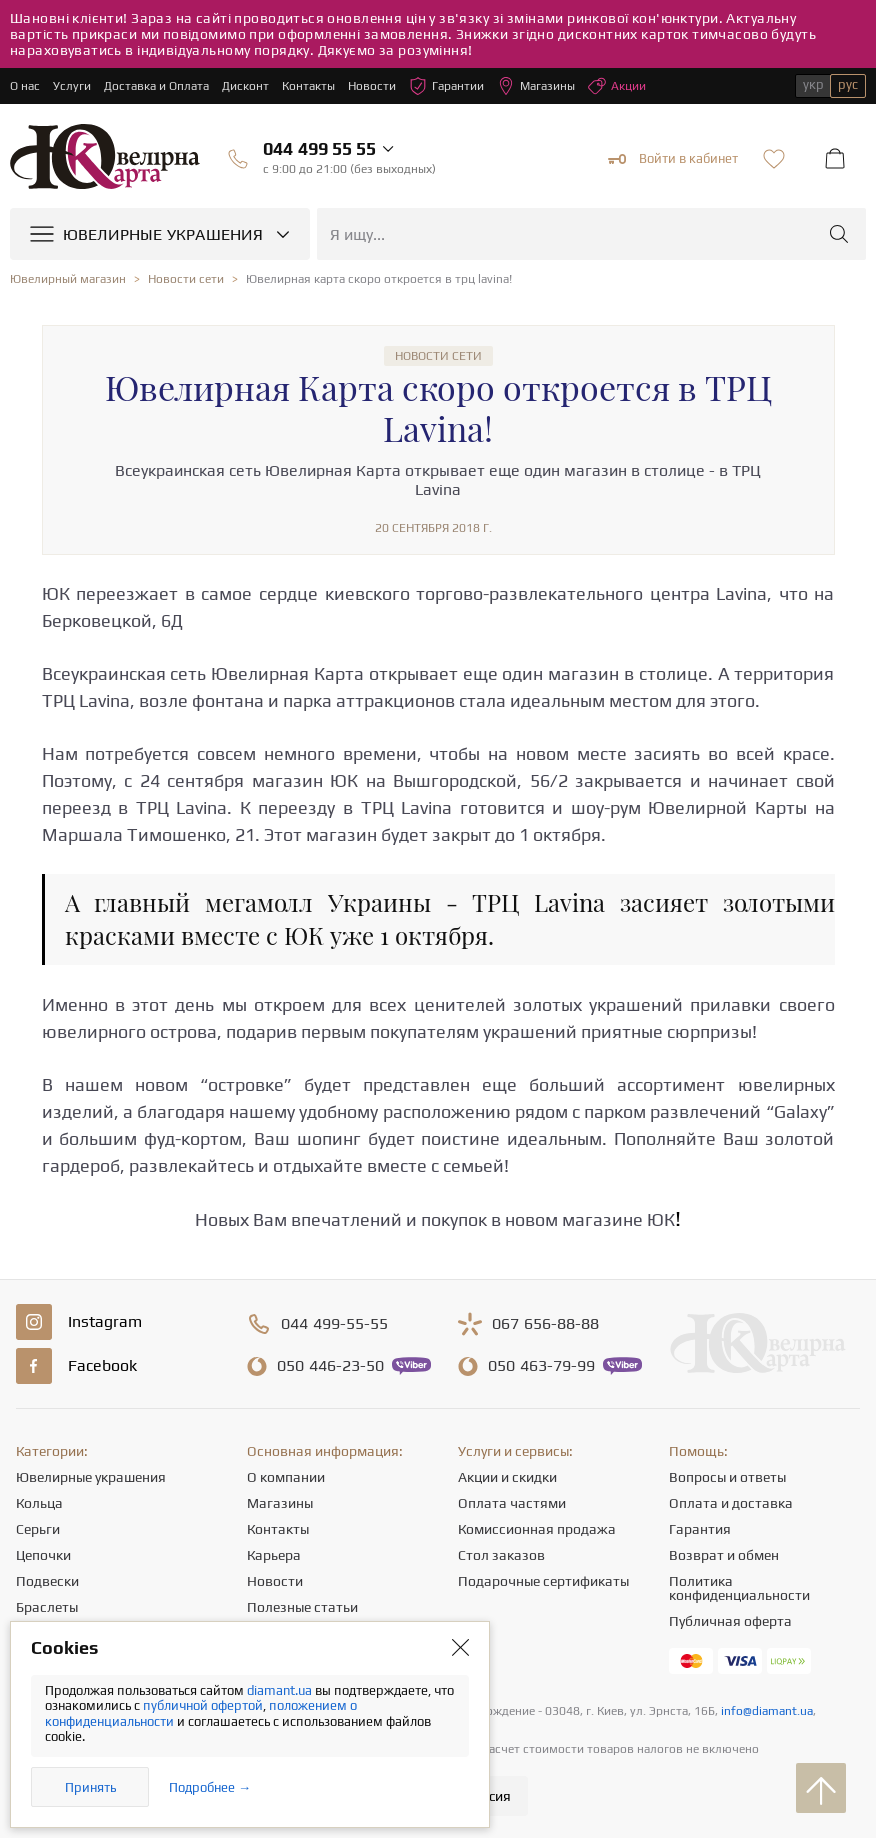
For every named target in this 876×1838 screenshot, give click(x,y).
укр (813, 84)
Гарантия (700, 1529)
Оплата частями (512, 1503)
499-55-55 (334, 1324)
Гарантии (446, 86)
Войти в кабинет (673, 159)
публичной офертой (203, 1705)
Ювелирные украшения (91, 1477)
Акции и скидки (507, 1477)
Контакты (308, 86)
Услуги (72, 86)
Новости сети (438, 356)
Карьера (274, 1555)
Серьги (38, 1529)
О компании (286, 1477)
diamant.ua (281, 1690)
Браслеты (47, 1607)
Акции (617, 86)
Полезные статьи (302, 1607)
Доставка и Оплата (156, 86)
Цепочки (43, 1555)
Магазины (536, 86)
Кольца (39, 1503)
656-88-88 (545, 1324)
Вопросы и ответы (727, 1477)
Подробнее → (210, 1787)
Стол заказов (501, 1555)
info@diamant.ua (767, 1711)
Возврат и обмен (724, 1555)
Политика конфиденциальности (739, 1588)
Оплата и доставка (731, 1503)
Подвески (47, 1581)
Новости (372, 86)
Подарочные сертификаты (543, 1581)
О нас (25, 86)
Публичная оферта (730, 1621)
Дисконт (245, 86)
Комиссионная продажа (537, 1529)
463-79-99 (541, 1366)
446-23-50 (330, 1366)
